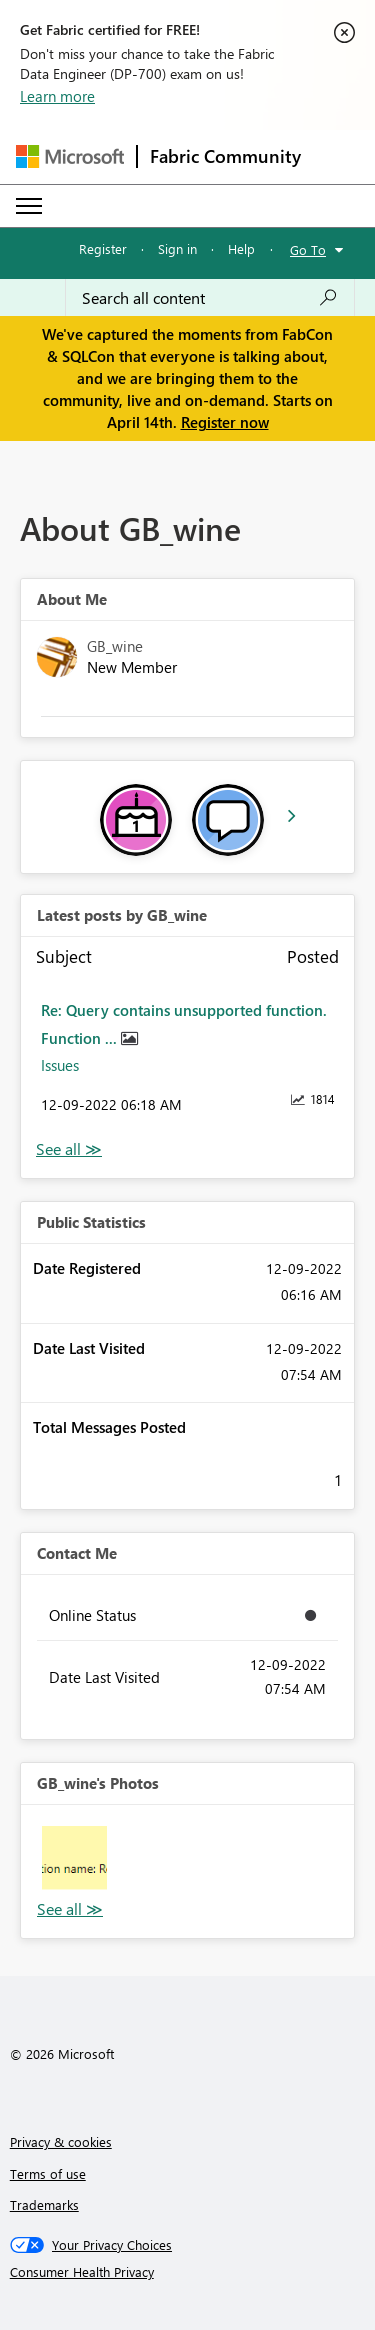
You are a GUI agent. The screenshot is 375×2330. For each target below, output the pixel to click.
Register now (225, 422)
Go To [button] (308, 249)
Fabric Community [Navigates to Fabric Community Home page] (225, 156)
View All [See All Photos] (70, 1909)
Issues (60, 1065)
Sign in (177, 248)
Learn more (57, 96)
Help (241, 248)
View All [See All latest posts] (69, 1149)
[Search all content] (210, 298)
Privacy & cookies (61, 2141)
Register (103, 248)
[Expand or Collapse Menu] (29, 206)
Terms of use (48, 2173)
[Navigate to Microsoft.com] (70, 156)
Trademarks (44, 2204)
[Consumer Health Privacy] (188, 2272)
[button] (74, 1858)
